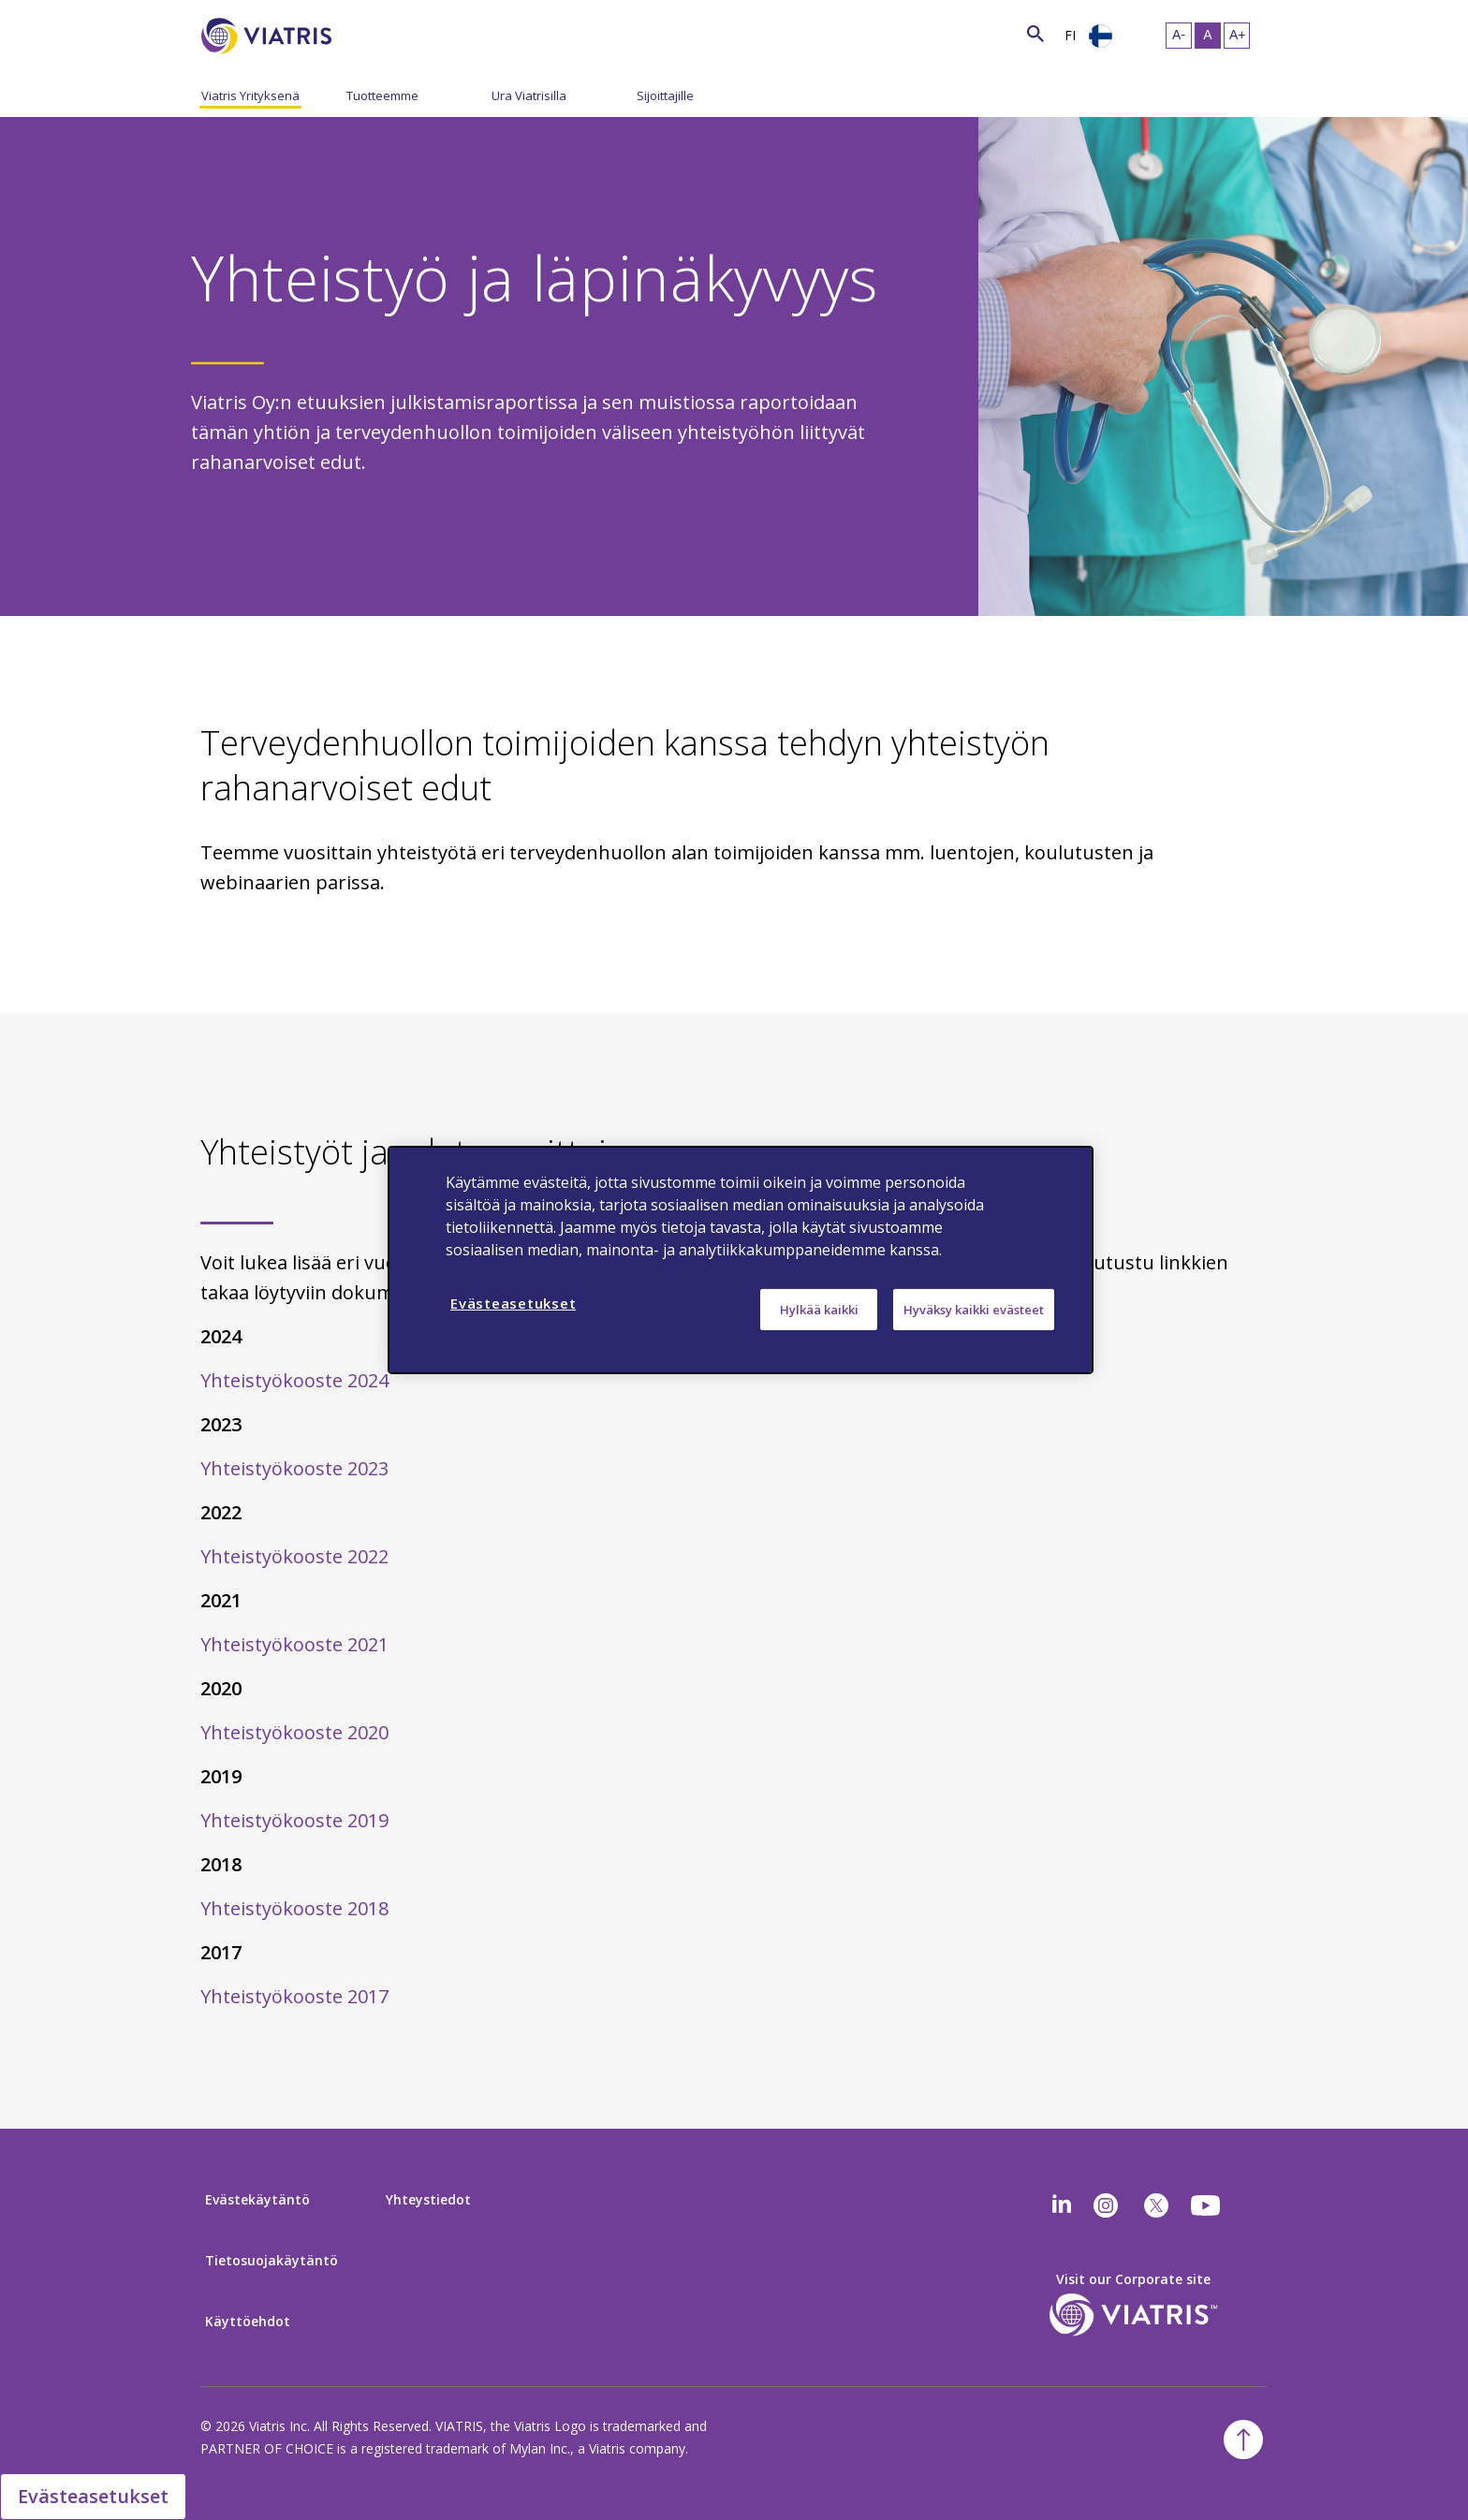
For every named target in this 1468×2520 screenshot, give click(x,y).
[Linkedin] (1061, 2205)
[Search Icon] (1035, 33)
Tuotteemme (382, 95)
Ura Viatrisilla (529, 95)
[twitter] (1156, 2205)
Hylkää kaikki (819, 1309)
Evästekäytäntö (257, 2199)
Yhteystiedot (428, 2199)
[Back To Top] (1243, 2439)
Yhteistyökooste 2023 (294, 1468)
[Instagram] (1106, 2205)
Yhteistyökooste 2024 (294, 1380)
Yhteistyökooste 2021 (294, 1644)
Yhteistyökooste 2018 (294, 1908)
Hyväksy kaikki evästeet (973, 1309)
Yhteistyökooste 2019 (294, 1820)
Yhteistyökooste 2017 (294, 1996)
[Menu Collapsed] (332, 93)
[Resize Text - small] (1179, 35)
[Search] (366, 33)
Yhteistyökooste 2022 (294, 1556)
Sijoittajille (665, 95)
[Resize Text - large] (1237, 35)
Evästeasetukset (93, 2496)
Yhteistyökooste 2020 (294, 1732)
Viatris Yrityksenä (250, 95)
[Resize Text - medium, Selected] (1208, 35)
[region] (740, 1260)
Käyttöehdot (247, 2321)
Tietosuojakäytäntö (271, 2260)
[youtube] (1207, 2205)
